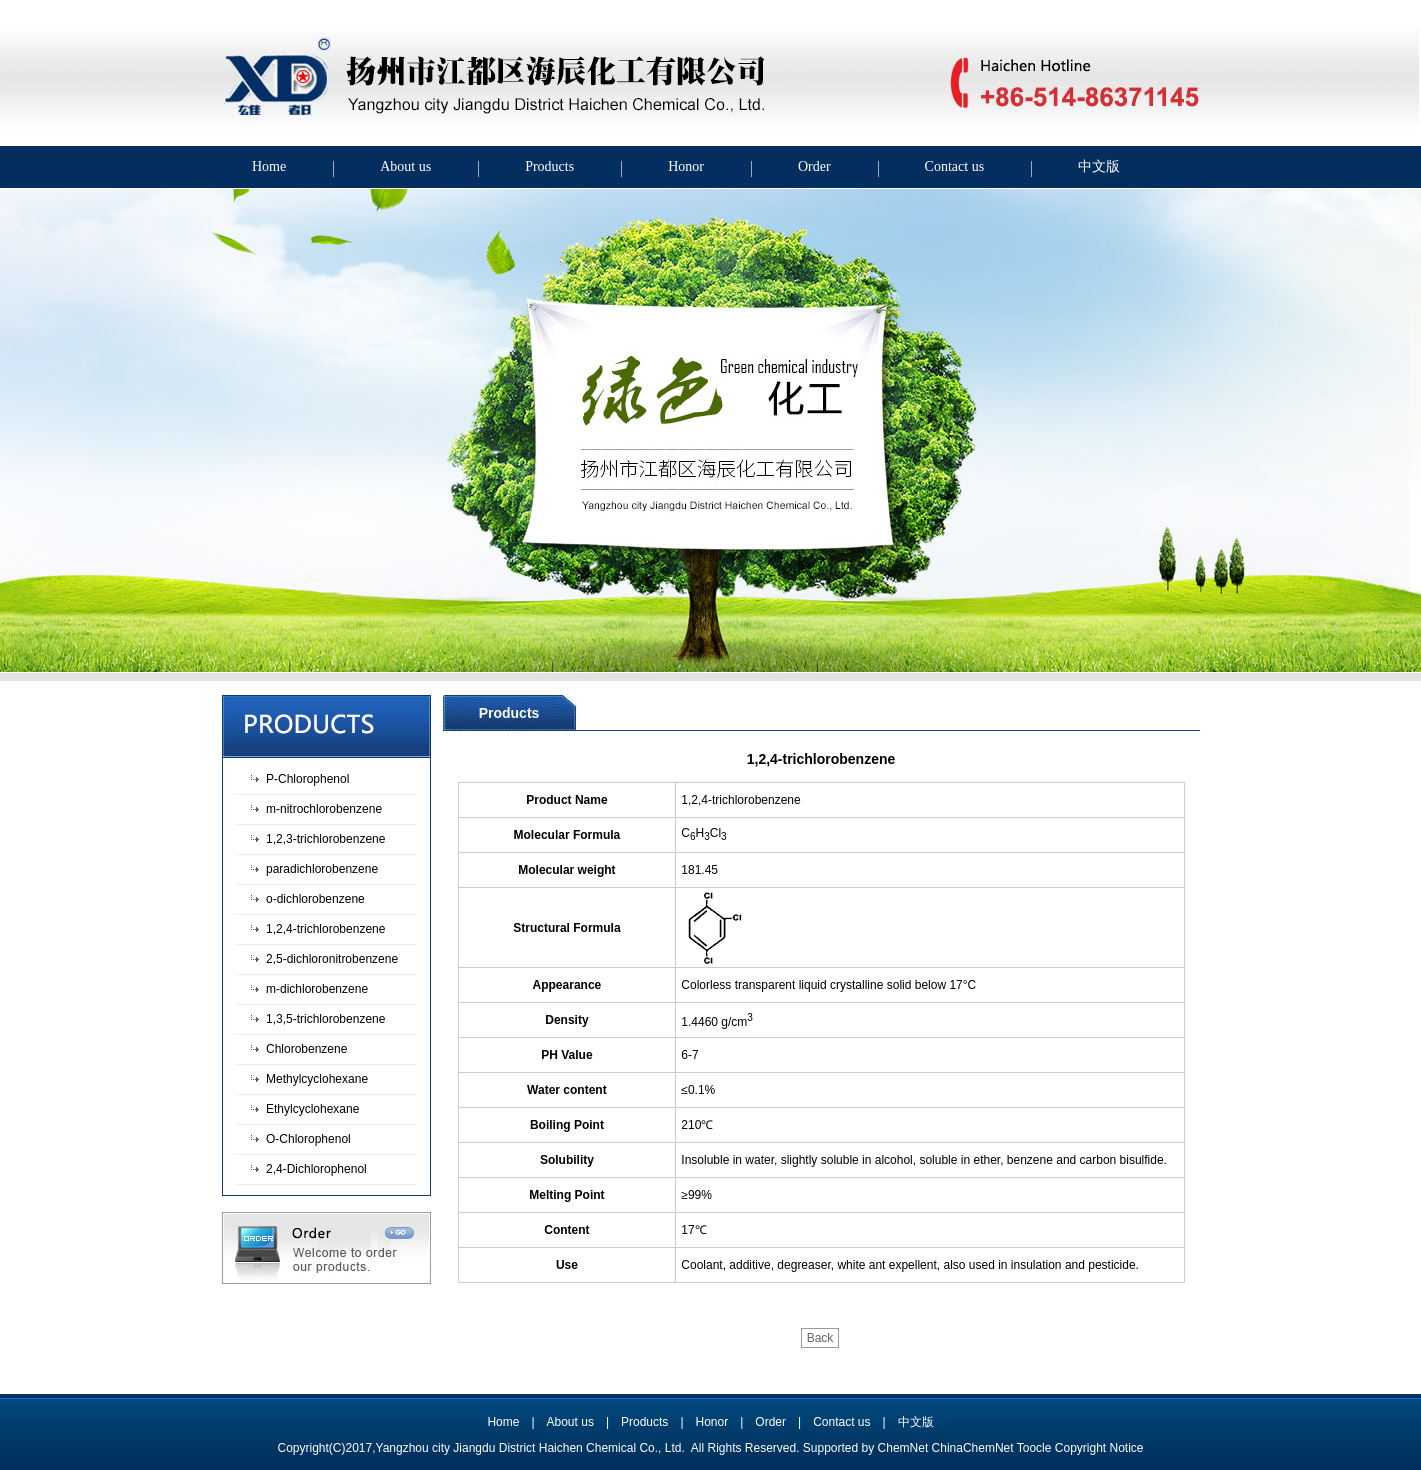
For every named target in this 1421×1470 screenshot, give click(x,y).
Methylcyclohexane (317, 1079)
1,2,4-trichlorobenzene (325, 929)
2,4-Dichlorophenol (316, 1169)
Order (814, 166)
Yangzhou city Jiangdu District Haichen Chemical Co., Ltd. (532, 1448)
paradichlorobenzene (322, 869)
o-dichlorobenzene (315, 899)
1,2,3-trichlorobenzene (325, 839)
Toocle (1034, 1448)
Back (820, 1338)
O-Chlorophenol (308, 1139)
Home (269, 166)
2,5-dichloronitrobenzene (332, 959)
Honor (686, 166)
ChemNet (903, 1448)
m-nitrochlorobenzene (324, 809)
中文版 (1099, 166)
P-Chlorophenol (307, 779)
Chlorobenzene (306, 1049)
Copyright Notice (1099, 1448)
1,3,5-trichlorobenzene (325, 1019)
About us (405, 166)
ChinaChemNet (973, 1448)
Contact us (955, 166)
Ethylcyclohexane (312, 1109)
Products (549, 166)
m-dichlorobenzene (317, 989)
